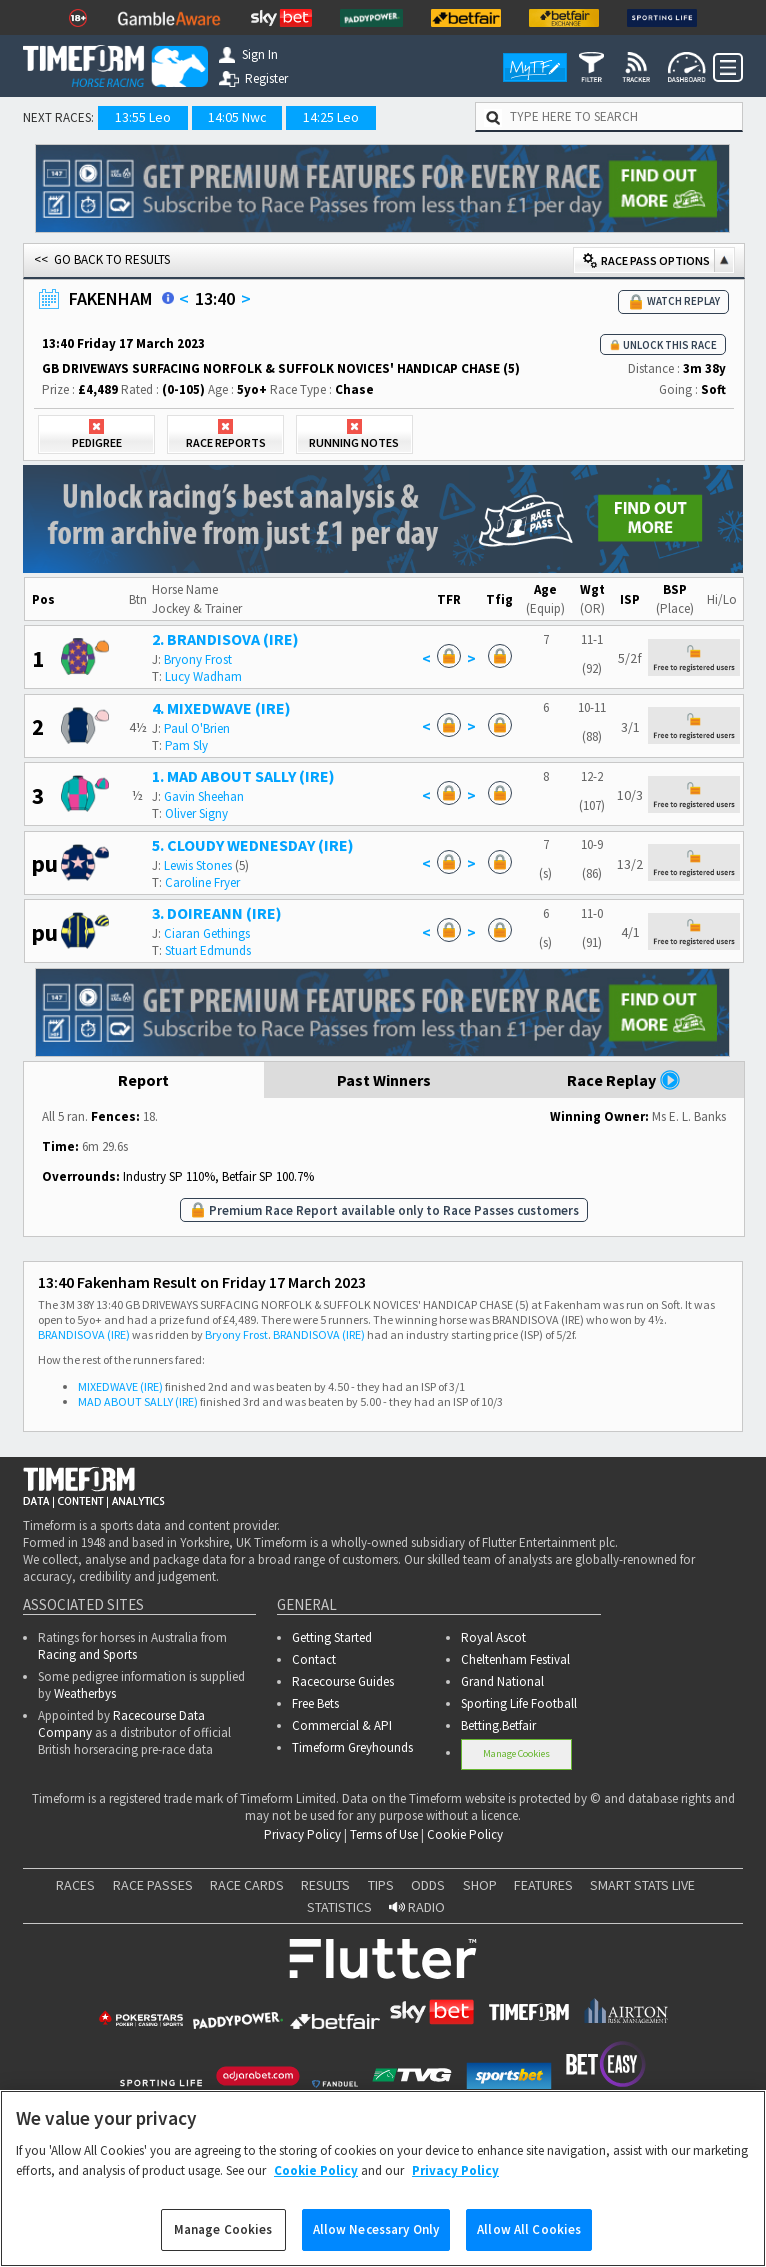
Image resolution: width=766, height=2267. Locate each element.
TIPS (381, 1885)
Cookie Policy (465, 1834)
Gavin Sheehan (204, 796)
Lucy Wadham (203, 676)
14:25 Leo (331, 117)
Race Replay (624, 1080)
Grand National (502, 1681)
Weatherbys (85, 1693)
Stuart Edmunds (208, 950)
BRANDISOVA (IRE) (84, 1334)
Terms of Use (384, 1834)
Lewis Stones (198, 865)
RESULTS (325, 1885)
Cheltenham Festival (515, 1659)
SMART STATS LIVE (642, 1885)
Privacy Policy (302, 1834)
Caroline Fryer (202, 882)
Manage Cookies (516, 1753)
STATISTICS (339, 1907)
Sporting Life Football (519, 1703)
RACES (75, 1885)
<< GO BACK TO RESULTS (102, 259)
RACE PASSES (153, 1885)
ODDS (428, 1885)
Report (143, 1080)
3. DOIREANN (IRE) (217, 913)
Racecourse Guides (343, 1681)
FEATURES (543, 1885)
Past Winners (384, 1080)
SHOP (480, 1885)
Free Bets (315, 1703)
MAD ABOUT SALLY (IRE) (138, 1401)
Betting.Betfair (498, 1725)
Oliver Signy (196, 813)
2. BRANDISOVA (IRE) (225, 639)
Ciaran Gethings (207, 933)
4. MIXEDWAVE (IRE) (221, 708)
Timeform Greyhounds (352, 1747)
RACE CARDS (247, 1885)
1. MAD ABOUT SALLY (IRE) (243, 776)
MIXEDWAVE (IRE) (120, 1386)
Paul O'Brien (197, 728)
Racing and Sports (87, 1654)
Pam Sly (186, 745)
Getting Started (332, 1637)
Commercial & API (342, 1725)
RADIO (417, 1907)
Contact (314, 1659)
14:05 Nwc (237, 117)
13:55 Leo (143, 117)
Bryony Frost (198, 659)
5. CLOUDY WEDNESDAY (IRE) (253, 845)
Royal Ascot (493, 1637)
